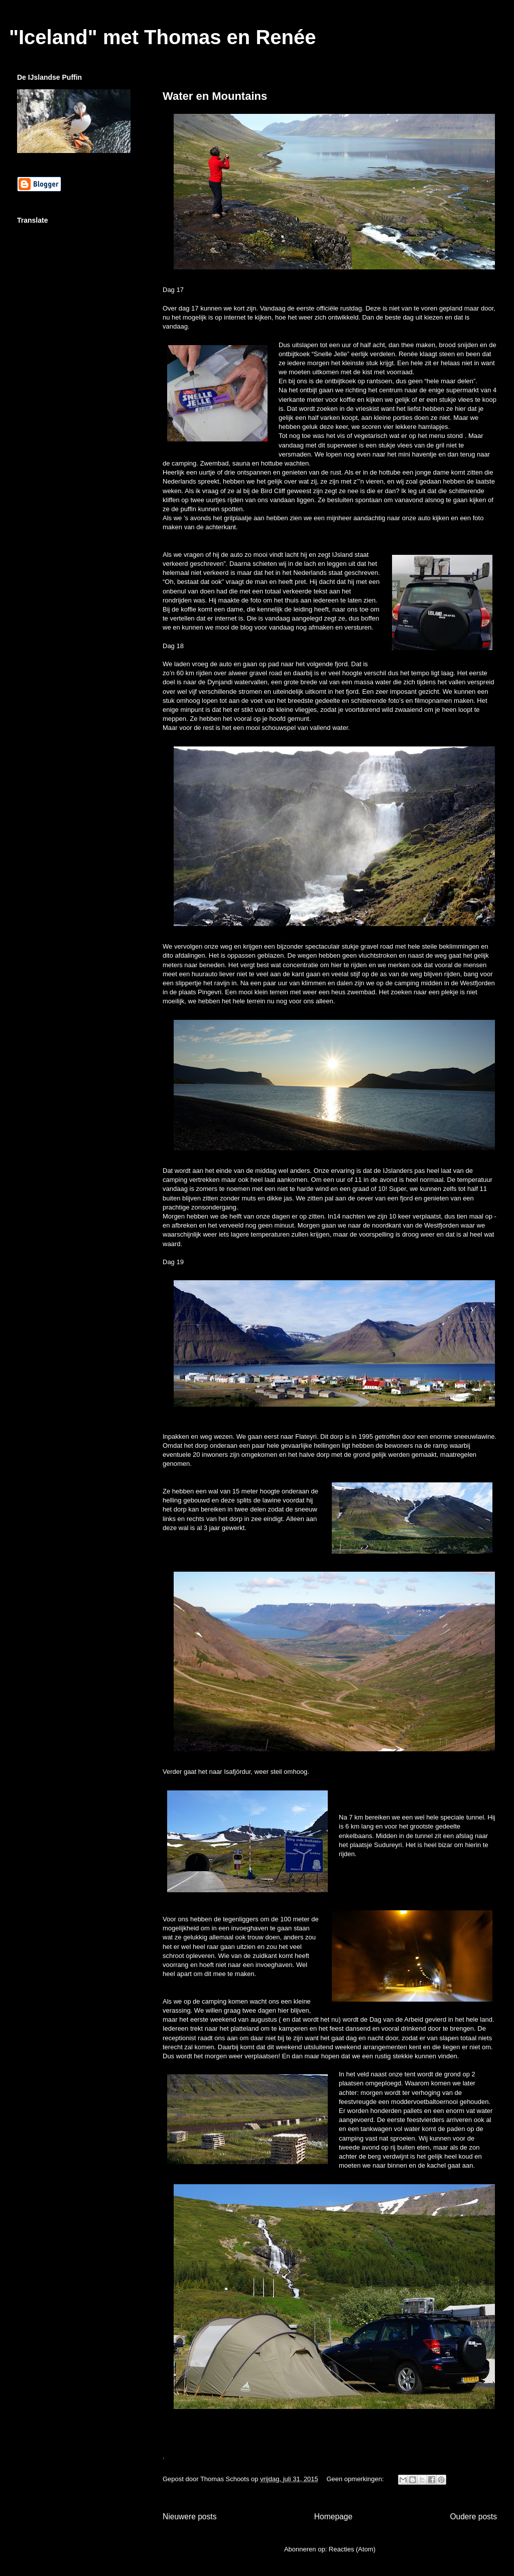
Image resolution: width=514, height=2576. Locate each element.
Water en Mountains (215, 96)
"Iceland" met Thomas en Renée (162, 37)
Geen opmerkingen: (356, 2479)
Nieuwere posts (189, 2516)
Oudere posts (473, 2516)
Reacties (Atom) (352, 2549)
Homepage (333, 2516)
